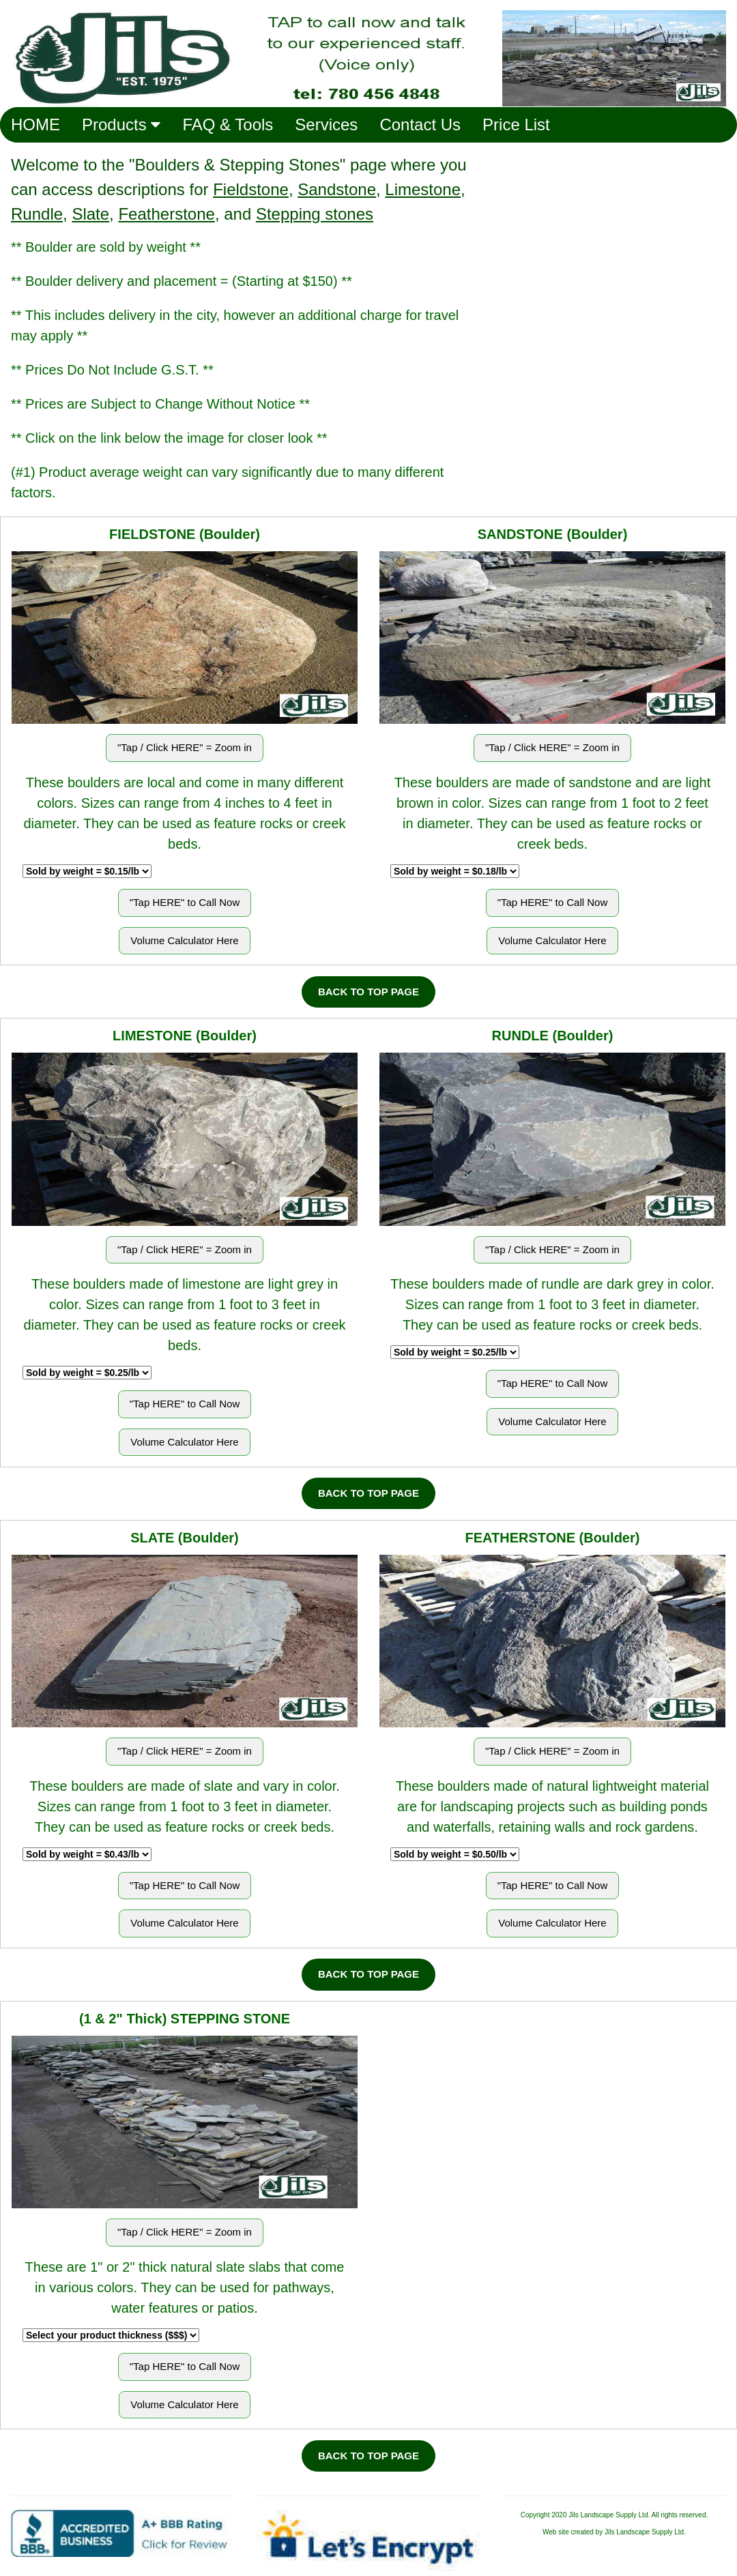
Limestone (423, 189)
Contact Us (420, 124)
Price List (516, 124)
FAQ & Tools (227, 124)
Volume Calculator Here (184, 940)
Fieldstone (251, 189)
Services (326, 124)
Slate (90, 214)
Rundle (37, 214)
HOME (35, 124)
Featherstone (166, 214)
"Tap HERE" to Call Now (185, 902)
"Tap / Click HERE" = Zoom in (184, 747)
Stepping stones (314, 214)
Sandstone (337, 189)
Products (121, 124)
